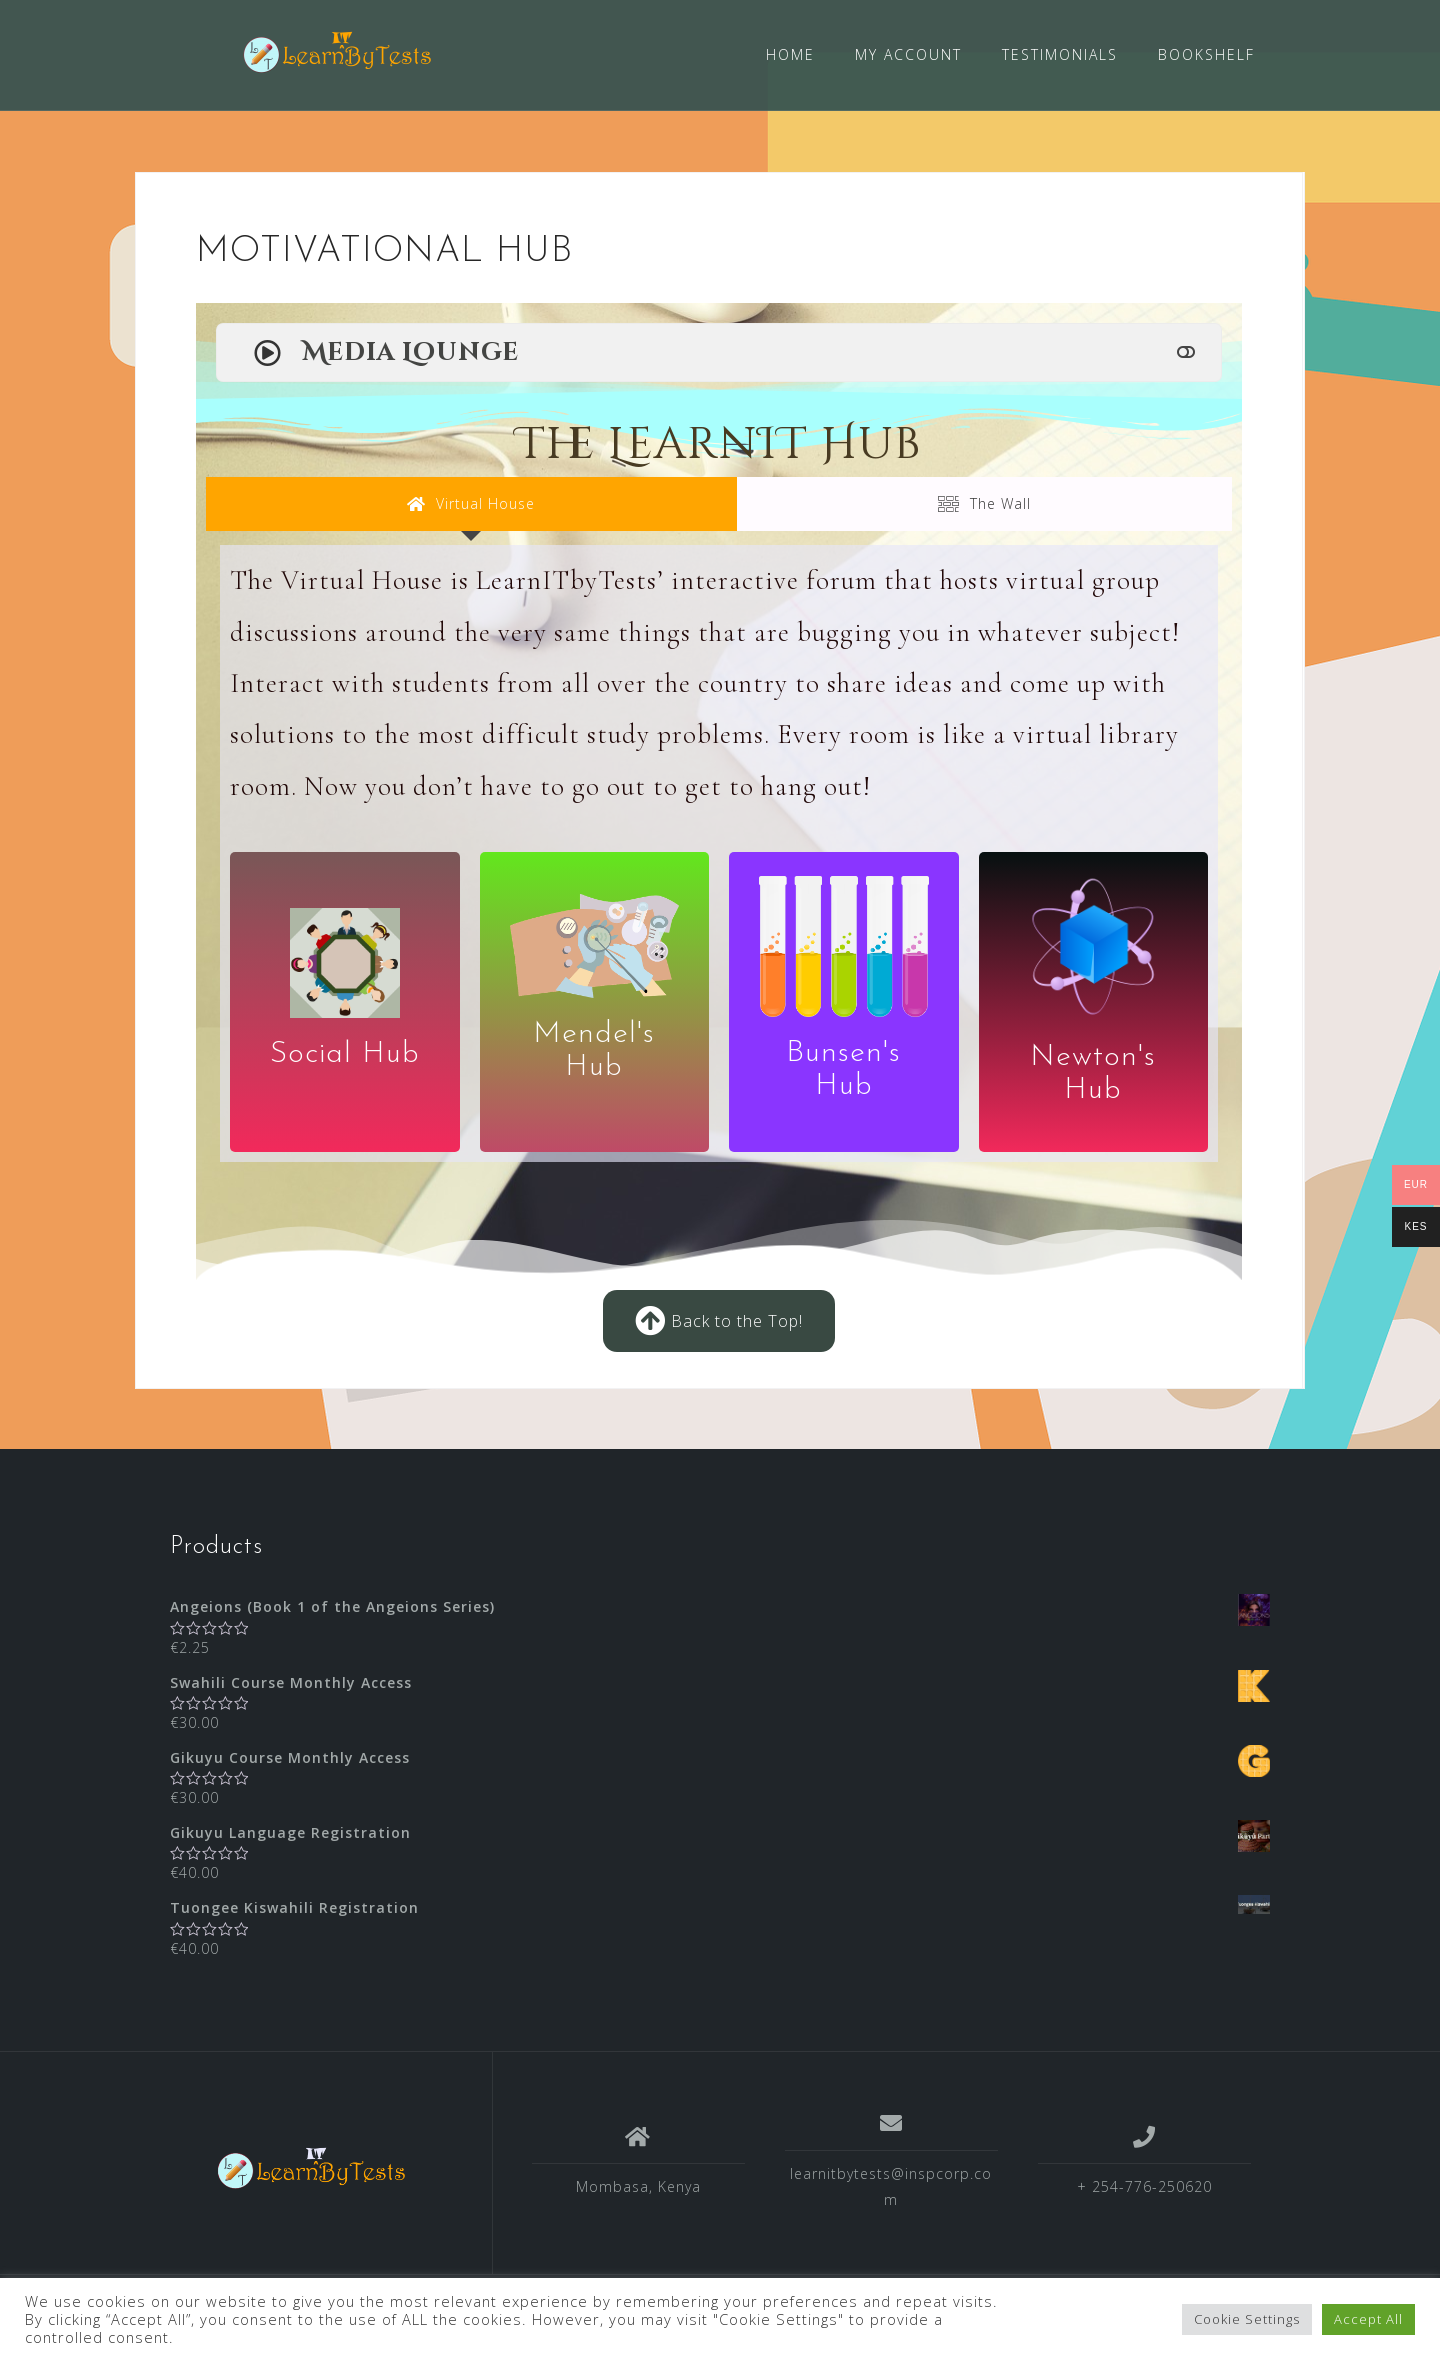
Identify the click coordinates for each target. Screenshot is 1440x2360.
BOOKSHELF (1206, 54)
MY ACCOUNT (908, 54)
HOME (790, 54)
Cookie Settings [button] (1247, 2319)
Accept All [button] (1368, 2319)
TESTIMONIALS (1060, 54)
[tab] (471, 503)
